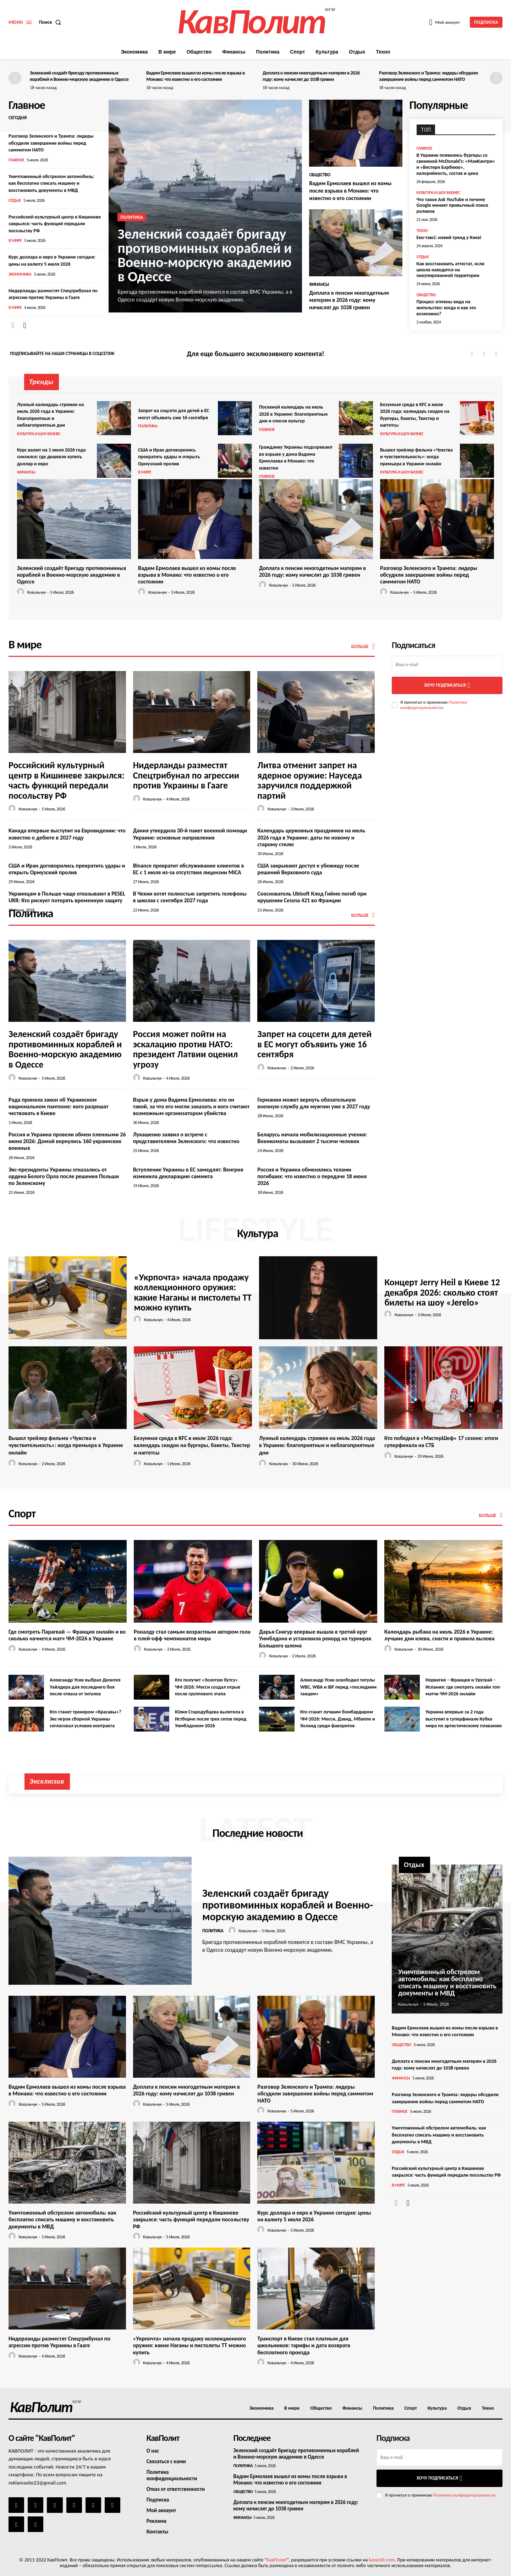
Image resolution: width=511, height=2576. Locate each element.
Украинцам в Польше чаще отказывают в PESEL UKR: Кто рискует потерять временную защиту (67, 897)
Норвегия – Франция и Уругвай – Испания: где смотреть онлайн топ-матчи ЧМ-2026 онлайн (463, 1687)
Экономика (20, 274)
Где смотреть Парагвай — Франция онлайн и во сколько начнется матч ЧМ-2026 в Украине (67, 1635)
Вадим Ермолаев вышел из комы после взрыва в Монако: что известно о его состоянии (195, 76)
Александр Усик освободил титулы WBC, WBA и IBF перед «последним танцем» (338, 1687)
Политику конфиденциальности (433, 704)
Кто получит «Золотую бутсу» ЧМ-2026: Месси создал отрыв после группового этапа (207, 1687)
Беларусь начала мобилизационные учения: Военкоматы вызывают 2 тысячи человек (312, 1138)
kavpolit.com (382, 2560)
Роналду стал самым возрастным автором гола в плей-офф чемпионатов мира (192, 1635)
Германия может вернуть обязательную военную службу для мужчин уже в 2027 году (313, 1103)
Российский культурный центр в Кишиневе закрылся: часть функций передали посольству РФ (55, 224)
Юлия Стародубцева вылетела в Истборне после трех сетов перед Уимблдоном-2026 (211, 1719)
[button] (51, 22)
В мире (15, 240)
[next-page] (496, 78)
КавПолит (277, 2560)
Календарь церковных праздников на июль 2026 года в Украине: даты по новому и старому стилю (311, 837)
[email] (447, 664)
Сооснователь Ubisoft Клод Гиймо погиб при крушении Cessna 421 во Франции (311, 897)
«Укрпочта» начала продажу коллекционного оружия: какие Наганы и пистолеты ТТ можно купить (193, 1292)
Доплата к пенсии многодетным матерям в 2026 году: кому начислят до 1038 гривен (311, 76)
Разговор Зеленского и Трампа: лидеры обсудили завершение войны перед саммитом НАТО (428, 76)
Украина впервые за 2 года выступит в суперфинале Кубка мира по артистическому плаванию (463, 1719)
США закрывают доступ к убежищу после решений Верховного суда (308, 869)
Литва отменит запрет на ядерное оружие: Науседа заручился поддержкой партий (309, 780)
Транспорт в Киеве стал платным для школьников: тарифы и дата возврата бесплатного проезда (303, 2345)
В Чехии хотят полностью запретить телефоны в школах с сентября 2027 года (190, 897)
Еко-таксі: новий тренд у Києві (449, 237)
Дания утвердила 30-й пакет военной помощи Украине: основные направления (190, 834)
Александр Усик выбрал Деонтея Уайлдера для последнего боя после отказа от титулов (85, 1687)
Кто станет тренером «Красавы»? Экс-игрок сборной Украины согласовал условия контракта (85, 1719)
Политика (131, 217)
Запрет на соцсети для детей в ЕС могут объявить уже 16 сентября (314, 1044)
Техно (422, 230)
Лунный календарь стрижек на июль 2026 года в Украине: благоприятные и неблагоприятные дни (317, 1445)
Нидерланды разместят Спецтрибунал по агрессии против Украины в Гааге (186, 775)
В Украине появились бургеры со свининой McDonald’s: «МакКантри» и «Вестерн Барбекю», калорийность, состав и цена (456, 164)
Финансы (319, 284)
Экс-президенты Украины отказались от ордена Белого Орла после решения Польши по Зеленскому (64, 1176)
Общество (319, 174)
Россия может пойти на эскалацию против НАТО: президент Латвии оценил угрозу (185, 1049)
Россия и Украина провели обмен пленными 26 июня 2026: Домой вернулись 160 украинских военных (67, 1141)
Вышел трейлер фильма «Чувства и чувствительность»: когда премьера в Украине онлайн (416, 457)
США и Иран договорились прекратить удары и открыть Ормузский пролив (169, 457)
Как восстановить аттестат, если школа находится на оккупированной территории (450, 270)
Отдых (15, 200)
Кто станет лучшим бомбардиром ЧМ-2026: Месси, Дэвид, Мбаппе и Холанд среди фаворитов (337, 1719)
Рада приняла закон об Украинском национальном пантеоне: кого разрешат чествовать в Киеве (58, 1106)
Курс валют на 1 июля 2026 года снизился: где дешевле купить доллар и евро (51, 457)
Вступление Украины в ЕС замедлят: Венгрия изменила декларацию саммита (188, 1173)
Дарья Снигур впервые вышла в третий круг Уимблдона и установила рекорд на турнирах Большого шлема (315, 1638)
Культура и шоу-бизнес (438, 192)
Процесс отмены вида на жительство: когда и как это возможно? (446, 308)
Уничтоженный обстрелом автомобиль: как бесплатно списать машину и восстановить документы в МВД (51, 183)
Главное (16, 159)
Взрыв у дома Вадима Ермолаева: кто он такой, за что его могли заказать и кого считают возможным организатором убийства (191, 1106)
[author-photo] (21, 592)
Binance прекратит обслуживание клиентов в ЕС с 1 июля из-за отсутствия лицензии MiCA (188, 869)
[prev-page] (15, 78)
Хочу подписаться (447, 685)
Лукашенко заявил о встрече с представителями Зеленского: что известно (186, 1138)
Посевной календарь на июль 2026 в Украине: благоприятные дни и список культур (293, 414)
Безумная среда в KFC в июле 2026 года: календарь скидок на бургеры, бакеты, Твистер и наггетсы (192, 1445)
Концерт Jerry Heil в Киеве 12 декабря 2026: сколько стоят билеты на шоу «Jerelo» (442, 1292)
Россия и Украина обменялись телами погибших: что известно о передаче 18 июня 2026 (312, 1176)
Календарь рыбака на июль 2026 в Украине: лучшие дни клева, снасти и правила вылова (439, 1635)
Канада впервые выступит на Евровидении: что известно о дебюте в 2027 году (67, 834)
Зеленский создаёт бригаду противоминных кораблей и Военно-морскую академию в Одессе (79, 76)
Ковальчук (36, 592)
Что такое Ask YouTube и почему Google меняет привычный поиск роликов (452, 205)
